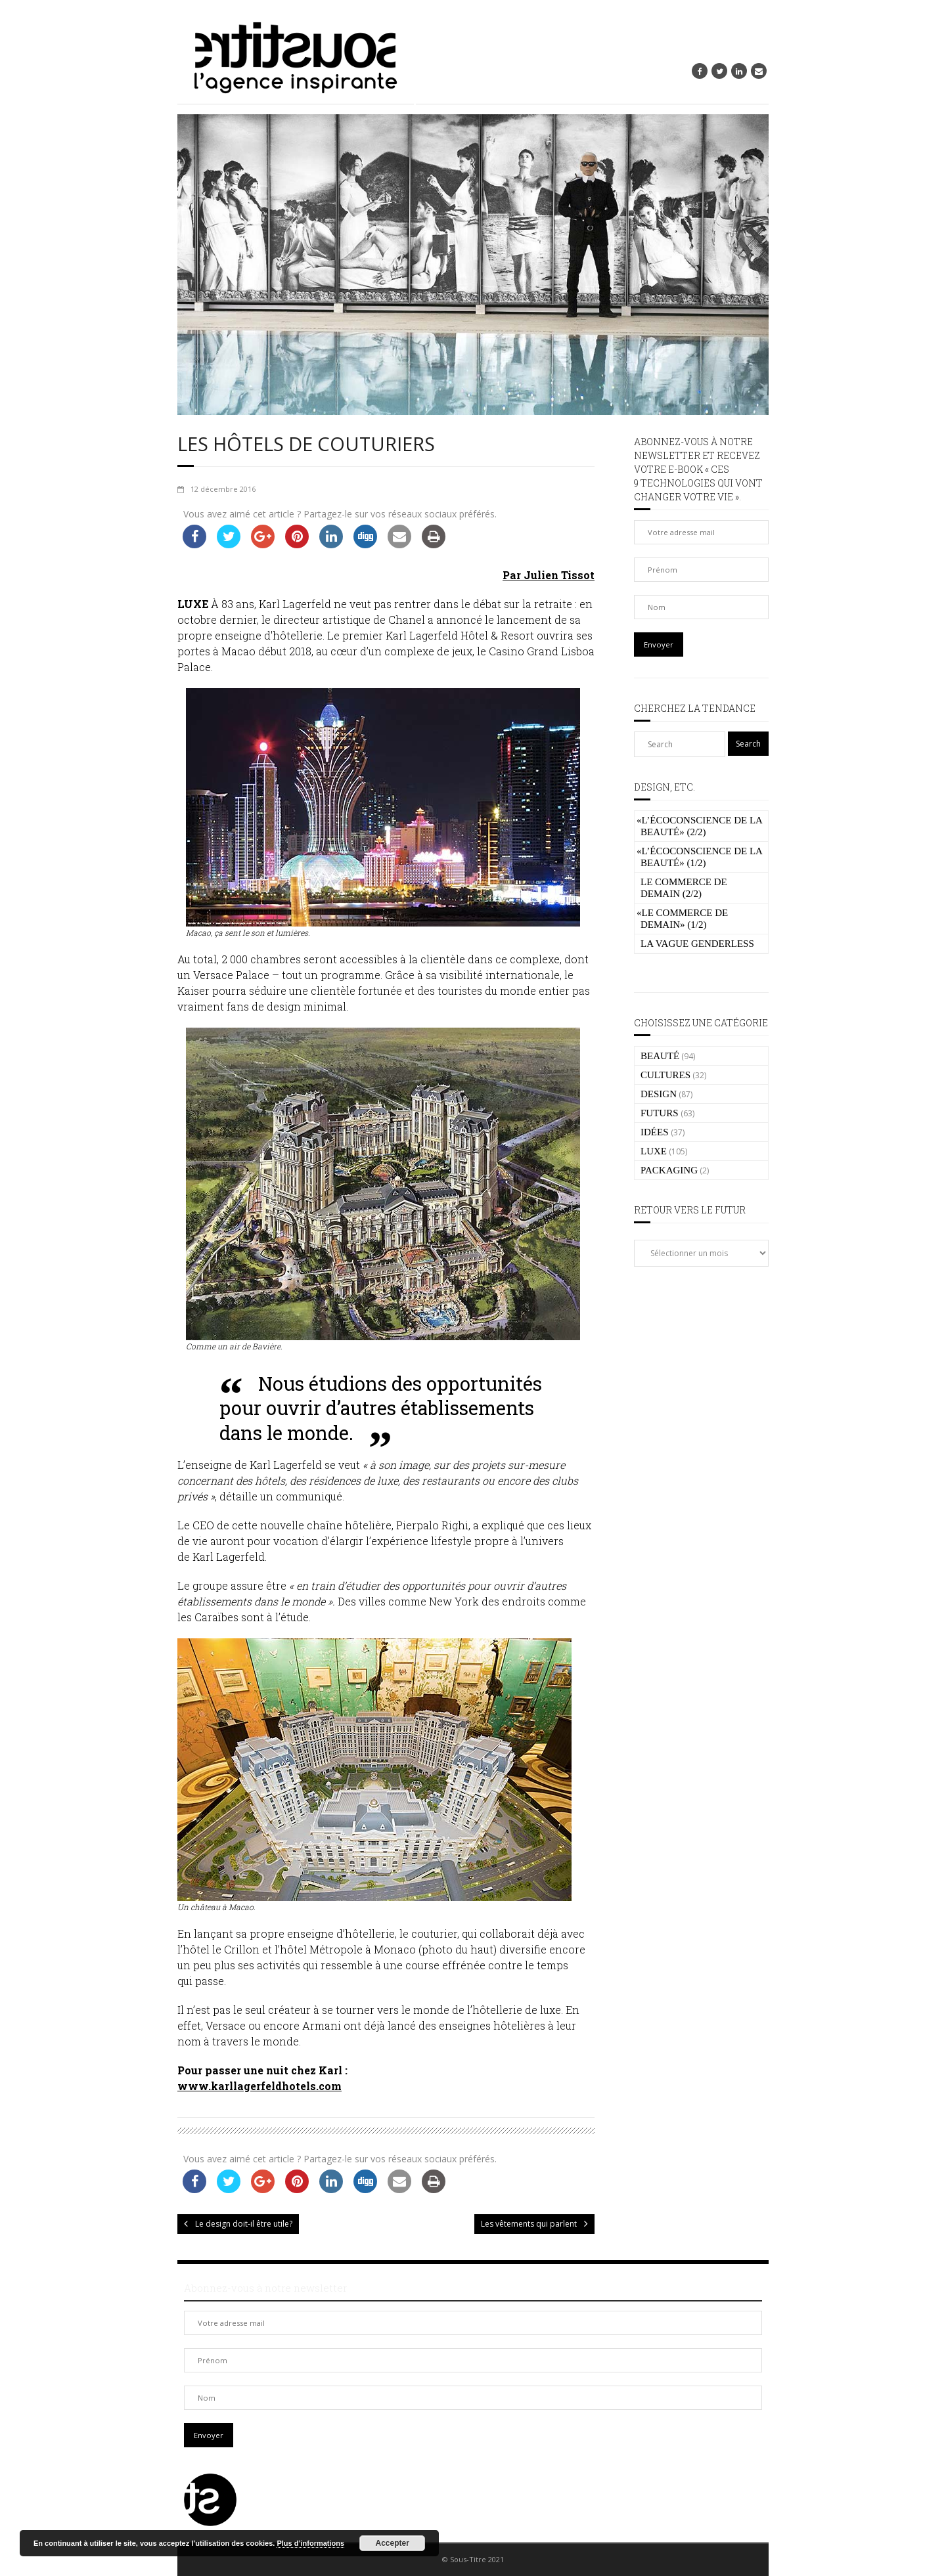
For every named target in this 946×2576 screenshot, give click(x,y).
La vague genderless (697, 943)
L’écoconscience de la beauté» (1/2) (699, 857)
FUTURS (660, 1113)
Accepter (392, 2543)
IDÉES (655, 1132)
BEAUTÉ (660, 1056)
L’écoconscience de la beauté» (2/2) (699, 826)
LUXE (654, 1151)
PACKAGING (669, 1170)
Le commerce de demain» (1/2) (682, 918)
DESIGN (659, 1094)
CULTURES (665, 1075)
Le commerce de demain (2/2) (684, 888)
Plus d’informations (310, 2543)
